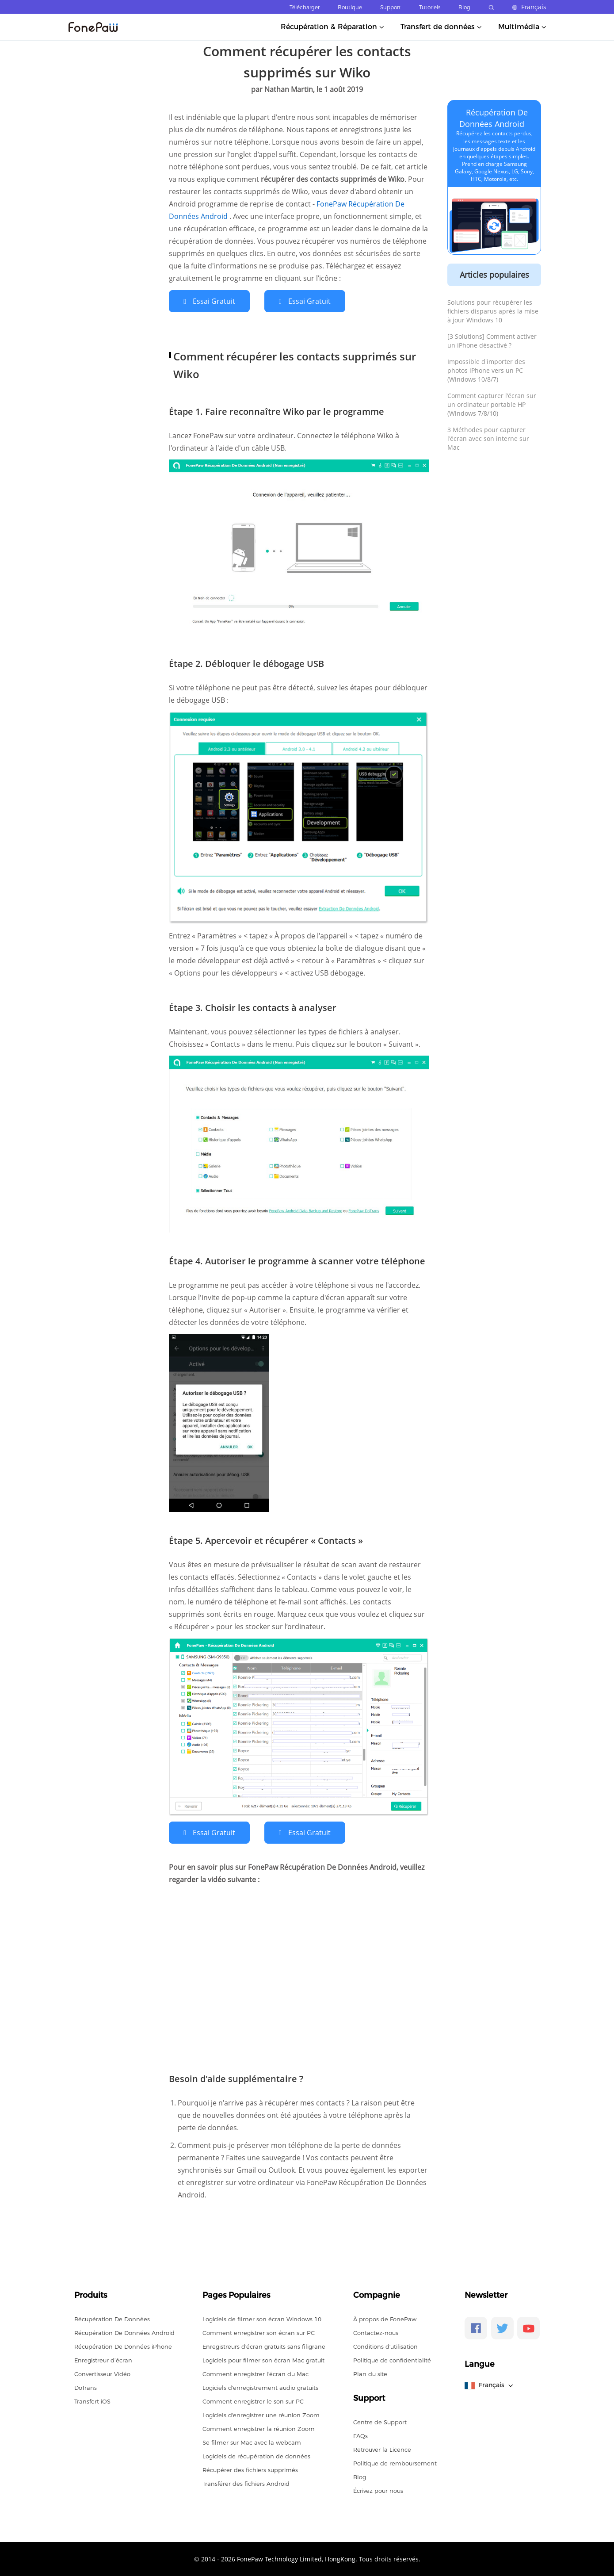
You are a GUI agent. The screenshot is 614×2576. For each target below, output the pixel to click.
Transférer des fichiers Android (246, 2482)
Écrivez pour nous (378, 2489)
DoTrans (85, 2386)
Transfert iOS (92, 2400)
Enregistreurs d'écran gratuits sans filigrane (263, 2345)
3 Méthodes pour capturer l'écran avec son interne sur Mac (488, 438)
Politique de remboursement (395, 2462)
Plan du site (370, 2373)
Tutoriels (429, 7)
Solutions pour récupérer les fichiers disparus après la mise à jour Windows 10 (492, 311)
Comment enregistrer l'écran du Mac (255, 2373)
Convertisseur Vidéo (102, 2373)
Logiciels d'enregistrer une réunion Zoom (261, 2414)
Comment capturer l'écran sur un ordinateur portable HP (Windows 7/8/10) (491, 404)
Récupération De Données (112, 2318)
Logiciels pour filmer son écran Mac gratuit (263, 2359)
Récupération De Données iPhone (123, 2345)
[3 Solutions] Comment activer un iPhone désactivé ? (492, 340)
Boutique (350, 7)
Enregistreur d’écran (103, 2359)
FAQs (360, 2434)
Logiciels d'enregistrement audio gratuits (260, 2386)
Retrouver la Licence (382, 2448)
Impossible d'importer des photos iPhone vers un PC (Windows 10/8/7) (486, 370)
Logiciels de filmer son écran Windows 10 (261, 2318)
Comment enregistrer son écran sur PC (258, 2331)
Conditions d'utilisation (385, 2345)
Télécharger (305, 7)
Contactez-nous (375, 2331)
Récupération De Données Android (124, 2331)
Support (390, 7)
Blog (464, 7)
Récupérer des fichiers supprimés (250, 2469)
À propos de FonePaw (384, 2318)
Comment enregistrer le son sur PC (253, 2400)
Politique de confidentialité (392, 2359)
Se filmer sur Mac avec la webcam (251, 2441)
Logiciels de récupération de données (256, 2455)
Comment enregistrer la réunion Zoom (258, 2427)
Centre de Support (380, 2421)
